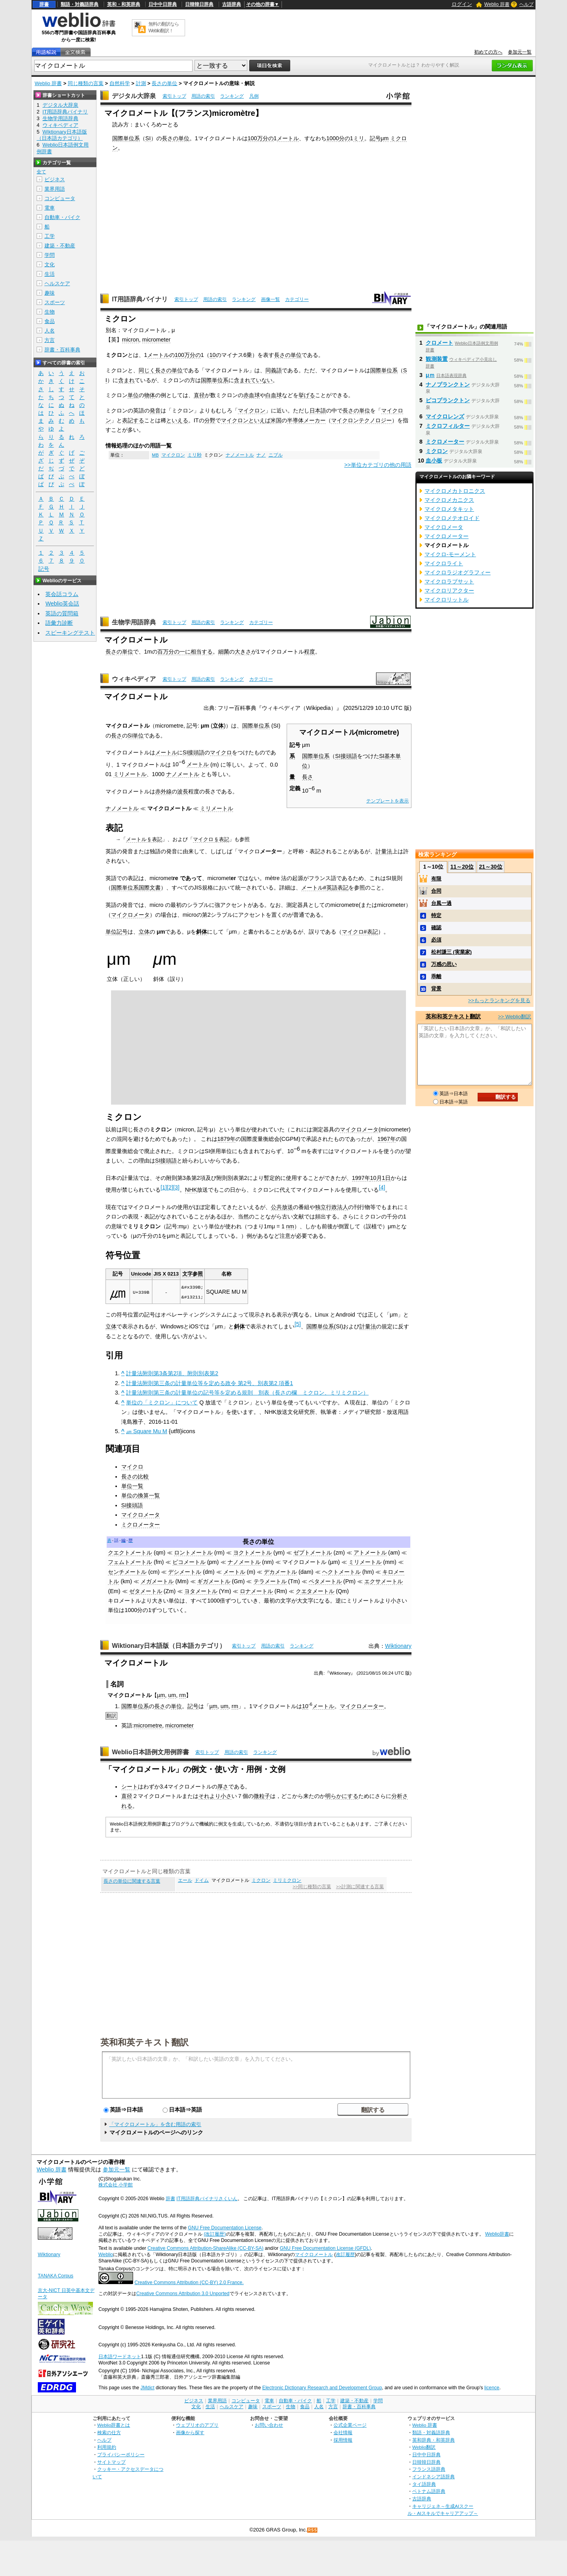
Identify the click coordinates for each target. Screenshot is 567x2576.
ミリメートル (129, 774)
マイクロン (251, 410)
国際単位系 (126, 138)
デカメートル (280, 1572)
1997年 (361, 1178)
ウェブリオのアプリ (197, 2424)
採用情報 (343, 2439)
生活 (49, 274)
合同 (436, 891)
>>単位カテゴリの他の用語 (377, 465)
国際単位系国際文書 (136, 887)
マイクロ (221, 752)
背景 (436, 989)
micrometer (156, 339)
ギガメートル (213, 1581)
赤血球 (251, 395)
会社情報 (343, 2432)
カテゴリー (297, 299)
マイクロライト (443, 563)
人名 (49, 331)
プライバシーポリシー (121, 2454)
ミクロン (261, 1880)
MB (155, 455)
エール (185, 1880)
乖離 (436, 976)
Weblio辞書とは (113, 2424)
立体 (218, 725)
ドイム (202, 1880)
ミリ (358, 138)
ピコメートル (189, 1562)
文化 (49, 264)
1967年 (387, 1139)
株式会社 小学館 (115, 2185)
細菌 (223, 651)
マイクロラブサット (449, 581)
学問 (49, 255)
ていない (261, 380)
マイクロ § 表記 (211, 839)
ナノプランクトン (448, 384)
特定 (436, 915)
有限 (436, 879)
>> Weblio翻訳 (514, 1017)
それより (209, 1796)
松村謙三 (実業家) (451, 952)
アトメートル (370, 1552)
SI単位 (136, 735)
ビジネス (54, 179)
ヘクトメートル (341, 1572)
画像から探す (190, 2432)
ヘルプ (526, 4)
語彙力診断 (59, 623)
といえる (177, 420)
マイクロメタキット (449, 509)
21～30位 (490, 867)
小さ (226, 1796)
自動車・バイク (62, 217)
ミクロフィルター (448, 426)
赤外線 (163, 791)
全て (41, 171)
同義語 (273, 370)
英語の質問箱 (61, 613)
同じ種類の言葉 (86, 83)
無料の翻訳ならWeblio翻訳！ (163, 27)
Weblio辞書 (497, 2234)
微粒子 (262, 1796)
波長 (182, 791)
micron (130, 339)
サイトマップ (111, 2462)
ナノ (261, 455)
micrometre (148, 1725)
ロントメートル (193, 1552)
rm (182, 1695)
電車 (49, 208)
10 (212, 355)
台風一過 (441, 903)
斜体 (201, 932)
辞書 (44, 4)
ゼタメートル (145, 1591)
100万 (255, 138)
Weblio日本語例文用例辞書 (150, 1752)
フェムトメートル (130, 1562)
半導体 (295, 420)
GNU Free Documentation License (224, 2228)
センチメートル (127, 1572)
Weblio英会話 (62, 603)
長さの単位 (164, 83)
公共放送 (282, 1207)
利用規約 (106, 2447)
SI (148, 138)
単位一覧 (132, 1486)
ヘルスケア (57, 283)
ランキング (232, 96)
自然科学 (119, 83)
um (172, 1695)
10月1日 (380, 1178)
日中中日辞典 (162, 4)
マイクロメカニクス (449, 500)
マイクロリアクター (449, 590)
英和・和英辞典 (123, 4)
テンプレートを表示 (387, 801)
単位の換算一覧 (140, 1495)
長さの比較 (135, 1476)
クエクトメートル (130, 1552)
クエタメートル (315, 1591)
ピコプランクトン (448, 400)
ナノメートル (240, 455)
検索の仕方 (109, 2432)
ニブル (276, 455)
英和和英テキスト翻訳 (144, 2042)
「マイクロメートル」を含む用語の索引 (155, 2124)
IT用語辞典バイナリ (140, 299)
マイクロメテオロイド (452, 518)
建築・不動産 (59, 246)
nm (290, 1226)
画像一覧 (270, 299)
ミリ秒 (194, 455)
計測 (141, 83)
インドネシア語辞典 (433, 2476)
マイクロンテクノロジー (361, 420)
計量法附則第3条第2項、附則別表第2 (172, 1373)
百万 (163, 651)
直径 (199, 395)
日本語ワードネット (119, 2356)
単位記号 (117, 932)
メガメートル (157, 1581)
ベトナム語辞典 (428, 2491)
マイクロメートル (304, 1562)
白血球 (273, 395)
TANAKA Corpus (55, 2276)
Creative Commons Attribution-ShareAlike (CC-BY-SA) (205, 2248)
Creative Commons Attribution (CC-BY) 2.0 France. (188, 2282)
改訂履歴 (345, 2254)
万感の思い (444, 964)
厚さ (222, 1786)
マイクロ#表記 (360, 932)
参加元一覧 (520, 52)
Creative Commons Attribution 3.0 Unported (183, 2293)
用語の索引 (203, 96)
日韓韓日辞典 (199, 4)
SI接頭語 (346, 756)
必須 (436, 940)
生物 (49, 312)
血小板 (434, 460)
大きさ (243, 651)
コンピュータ (59, 198)
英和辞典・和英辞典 (433, 2439)
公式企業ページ (350, 2424)
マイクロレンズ (445, 416)
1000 (332, 138)
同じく (147, 370)
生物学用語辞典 (134, 622)
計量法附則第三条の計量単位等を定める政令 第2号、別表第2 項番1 (209, 1383)
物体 (149, 395)
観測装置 (437, 359)
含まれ (126, 380)
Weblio (105, 2254)
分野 (209, 420)
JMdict (147, 2387)
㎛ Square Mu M (146, 1431)
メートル (288, 138)
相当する (202, 651)
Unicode (141, 1274)
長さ (307, 777)
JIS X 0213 (166, 1274)
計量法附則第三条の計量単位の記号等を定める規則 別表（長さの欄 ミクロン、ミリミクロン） (247, 1392)
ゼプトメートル (312, 1552)
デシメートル (184, 1572)
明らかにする (341, 1796)
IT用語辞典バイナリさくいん (206, 2198)
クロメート (439, 343)
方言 (49, 340)
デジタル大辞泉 (134, 96)
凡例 (254, 96)
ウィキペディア (134, 679)
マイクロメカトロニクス (454, 491)
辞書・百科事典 (62, 350)
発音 (155, 410)
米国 (276, 420)
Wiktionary (398, 1646)
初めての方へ (488, 52)
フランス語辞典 (428, 2469)
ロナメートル (256, 1591)
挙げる (306, 395)
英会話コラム (61, 594)
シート (129, 1786)
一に (185, 651)
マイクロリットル (446, 599)
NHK (191, 1190)
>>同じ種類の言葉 (312, 1886)
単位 (133, 395)
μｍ (430, 375)
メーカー (315, 420)
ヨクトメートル (252, 1552)
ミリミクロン (287, 1880)
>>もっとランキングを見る (499, 1000)
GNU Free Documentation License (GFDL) (325, 2248)
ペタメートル (325, 1581)
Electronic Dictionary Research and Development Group (322, 2387)
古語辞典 (231, 4)
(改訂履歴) (215, 2234)
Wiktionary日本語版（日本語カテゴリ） (169, 1645)
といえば (259, 420)
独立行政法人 (331, 1207)
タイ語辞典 (424, 2484)
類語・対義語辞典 (79, 4)
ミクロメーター (140, 1524)
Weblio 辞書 (497, 4)
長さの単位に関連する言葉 (132, 1881)
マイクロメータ (130, 915)
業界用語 (54, 189)
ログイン (462, 4)
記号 (375, 138)
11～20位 (462, 867)
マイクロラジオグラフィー (457, 572)
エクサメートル (383, 1581)
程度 (309, 651)
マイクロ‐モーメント (450, 554)
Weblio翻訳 (423, 2447)
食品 (49, 321)
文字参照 (192, 1274)
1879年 (226, 1139)
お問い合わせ (269, 2424)
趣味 (49, 293)
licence (491, 2387)
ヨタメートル (200, 1591)
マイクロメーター (362, 1706)
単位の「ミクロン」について (162, 1402)
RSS (312, 2530)
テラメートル (270, 1581)
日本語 (317, 410)
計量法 (384, 851)
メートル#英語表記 (324, 887)
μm (385, 138)
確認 (436, 927)
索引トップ (174, 96)
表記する (133, 420)
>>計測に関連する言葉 (360, 1886)
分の (268, 138)
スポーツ (54, 302)
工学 (49, 236)
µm (161, 1695)
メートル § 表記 (144, 839)
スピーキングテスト (70, 633)
